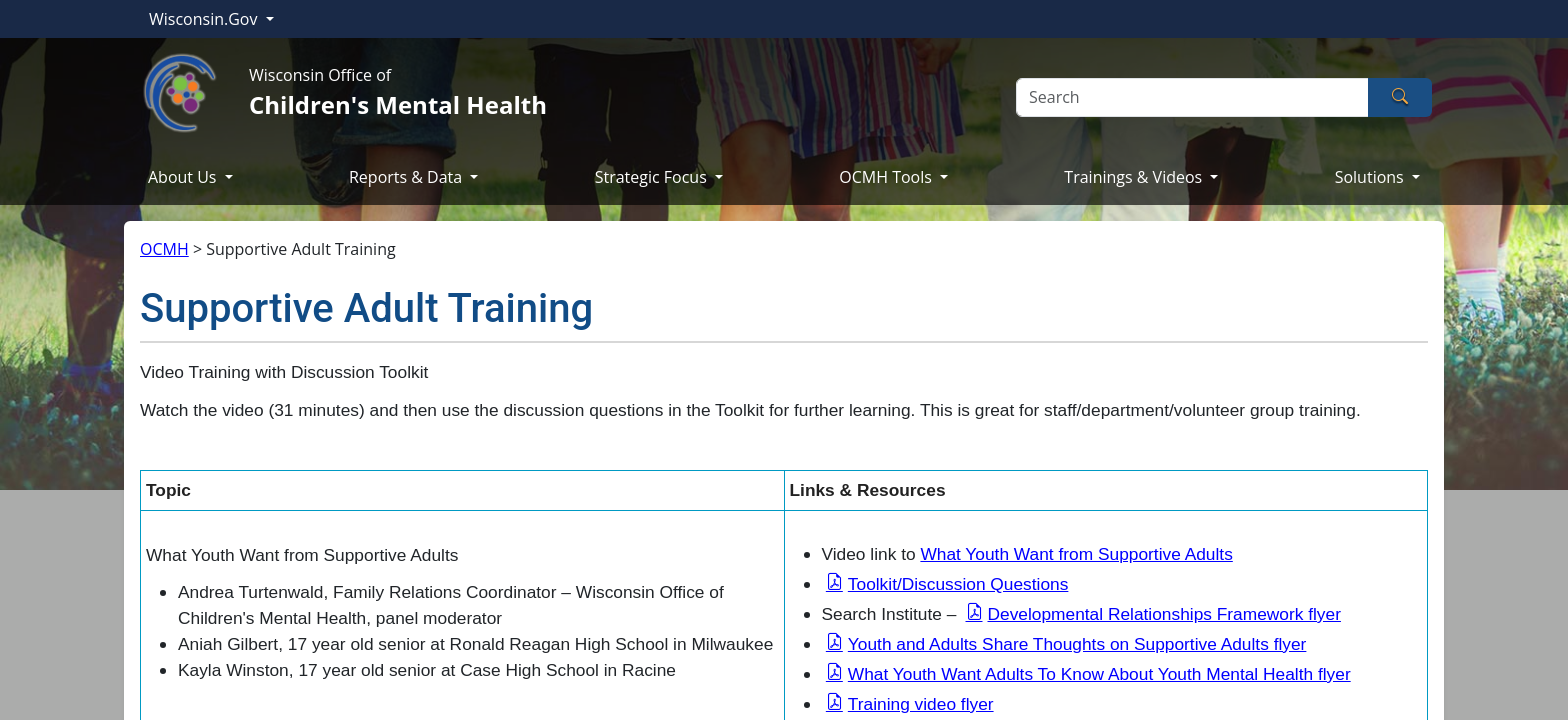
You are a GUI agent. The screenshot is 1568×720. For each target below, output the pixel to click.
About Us (184, 177)
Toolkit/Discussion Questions (958, 584)
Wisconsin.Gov (205, 19)
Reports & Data (407, 177)
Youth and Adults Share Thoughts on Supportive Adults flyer (1077, 644)
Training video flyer (921, 704)
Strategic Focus (653, 177)
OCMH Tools (887, 177)
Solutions (1371, 177)
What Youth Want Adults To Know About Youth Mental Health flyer (1099, 674)
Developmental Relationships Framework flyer (1164, 614)
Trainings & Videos (1135, 177)
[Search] (1192, 97)
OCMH (164, 249)
